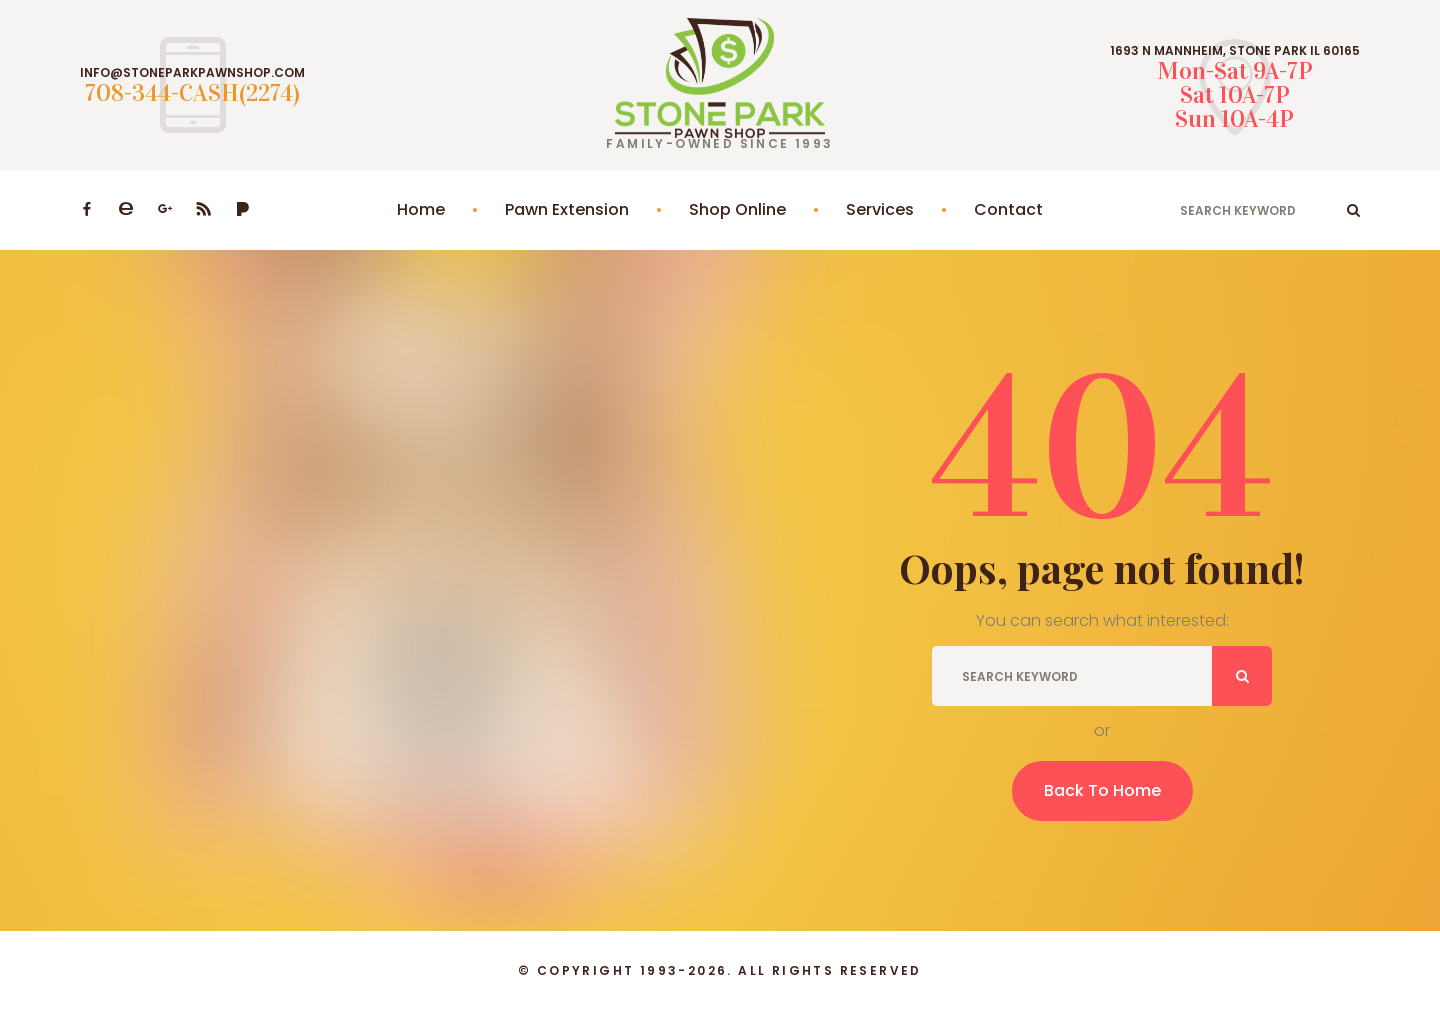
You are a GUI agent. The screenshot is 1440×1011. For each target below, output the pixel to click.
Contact (1008, 209)
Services (880, 209)
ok (1353, 210)
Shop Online (737, 209)
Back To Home (1102, 790)
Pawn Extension (567, 209)
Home (421, 209)
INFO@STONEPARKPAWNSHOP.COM (192, 73)
